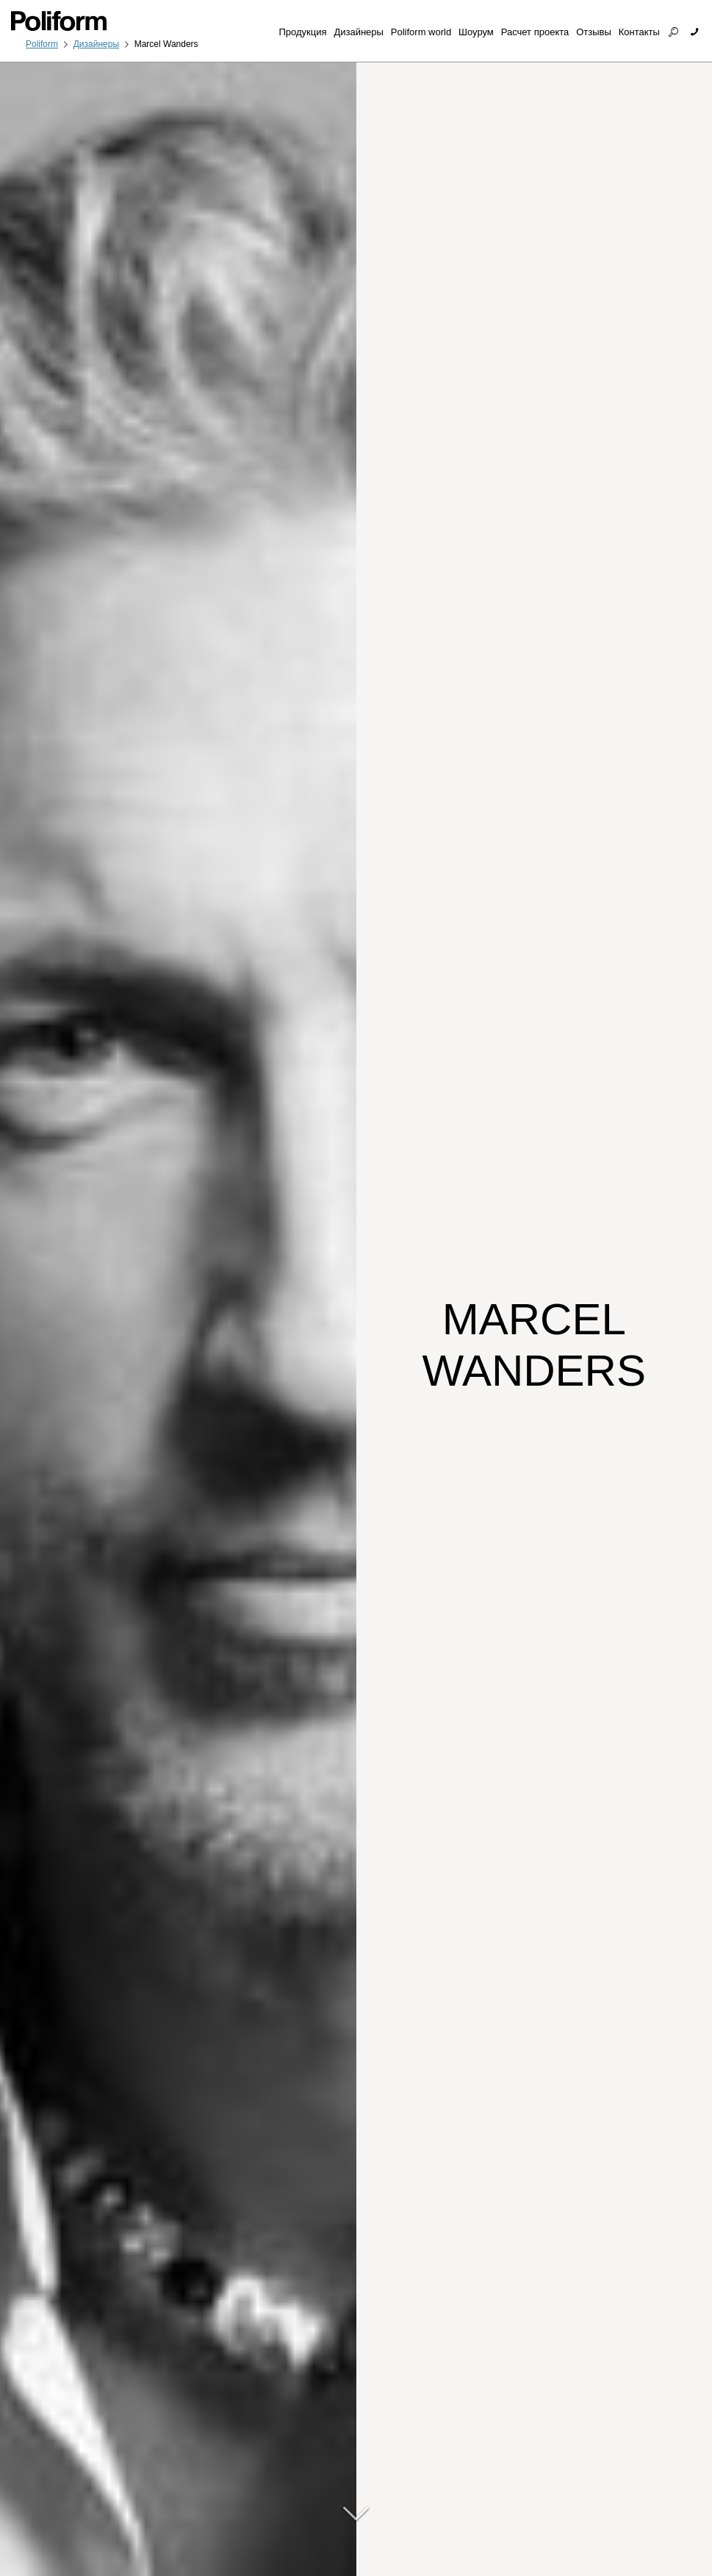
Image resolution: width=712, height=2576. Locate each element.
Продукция (302, 31)
